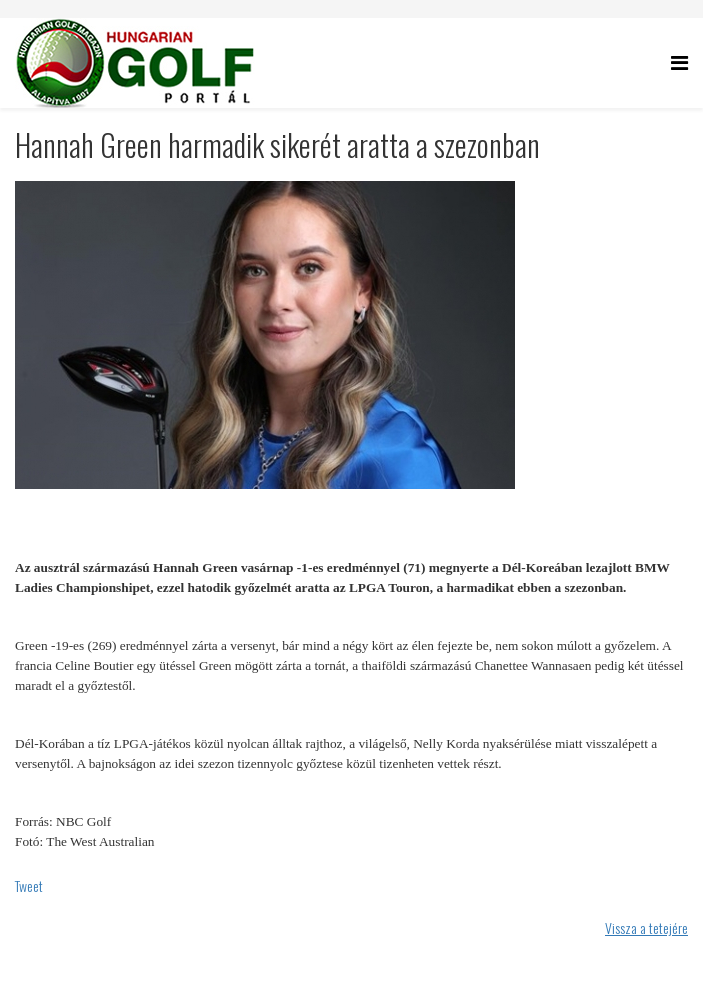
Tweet (29, 885)
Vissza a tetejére (646, 927)
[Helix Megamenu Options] (679, 61)
